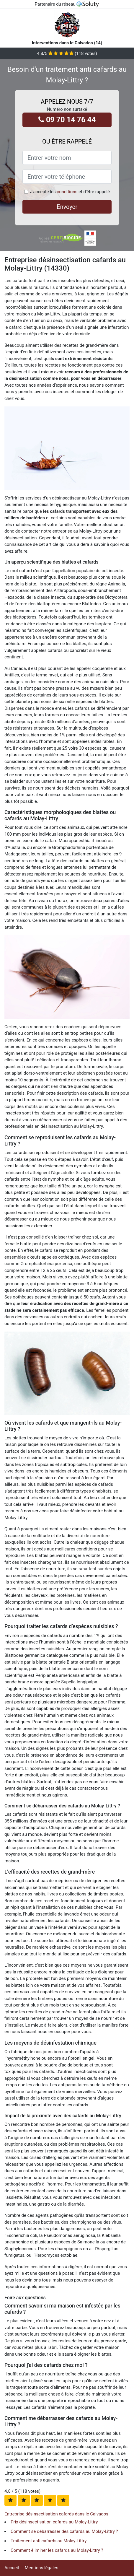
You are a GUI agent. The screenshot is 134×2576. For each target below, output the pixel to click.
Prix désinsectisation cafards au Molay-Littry (54, 2522)
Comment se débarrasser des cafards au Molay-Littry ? (64, 2531)
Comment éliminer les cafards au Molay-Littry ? (57, 2550)
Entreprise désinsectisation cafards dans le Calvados (56, 2514)
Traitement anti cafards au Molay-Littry (48, 2541)
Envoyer (67, 206)
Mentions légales (41, 2567)
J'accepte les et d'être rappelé (70, 191)
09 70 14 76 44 (67, 119)
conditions (67, 191)
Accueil (11, 2567)
